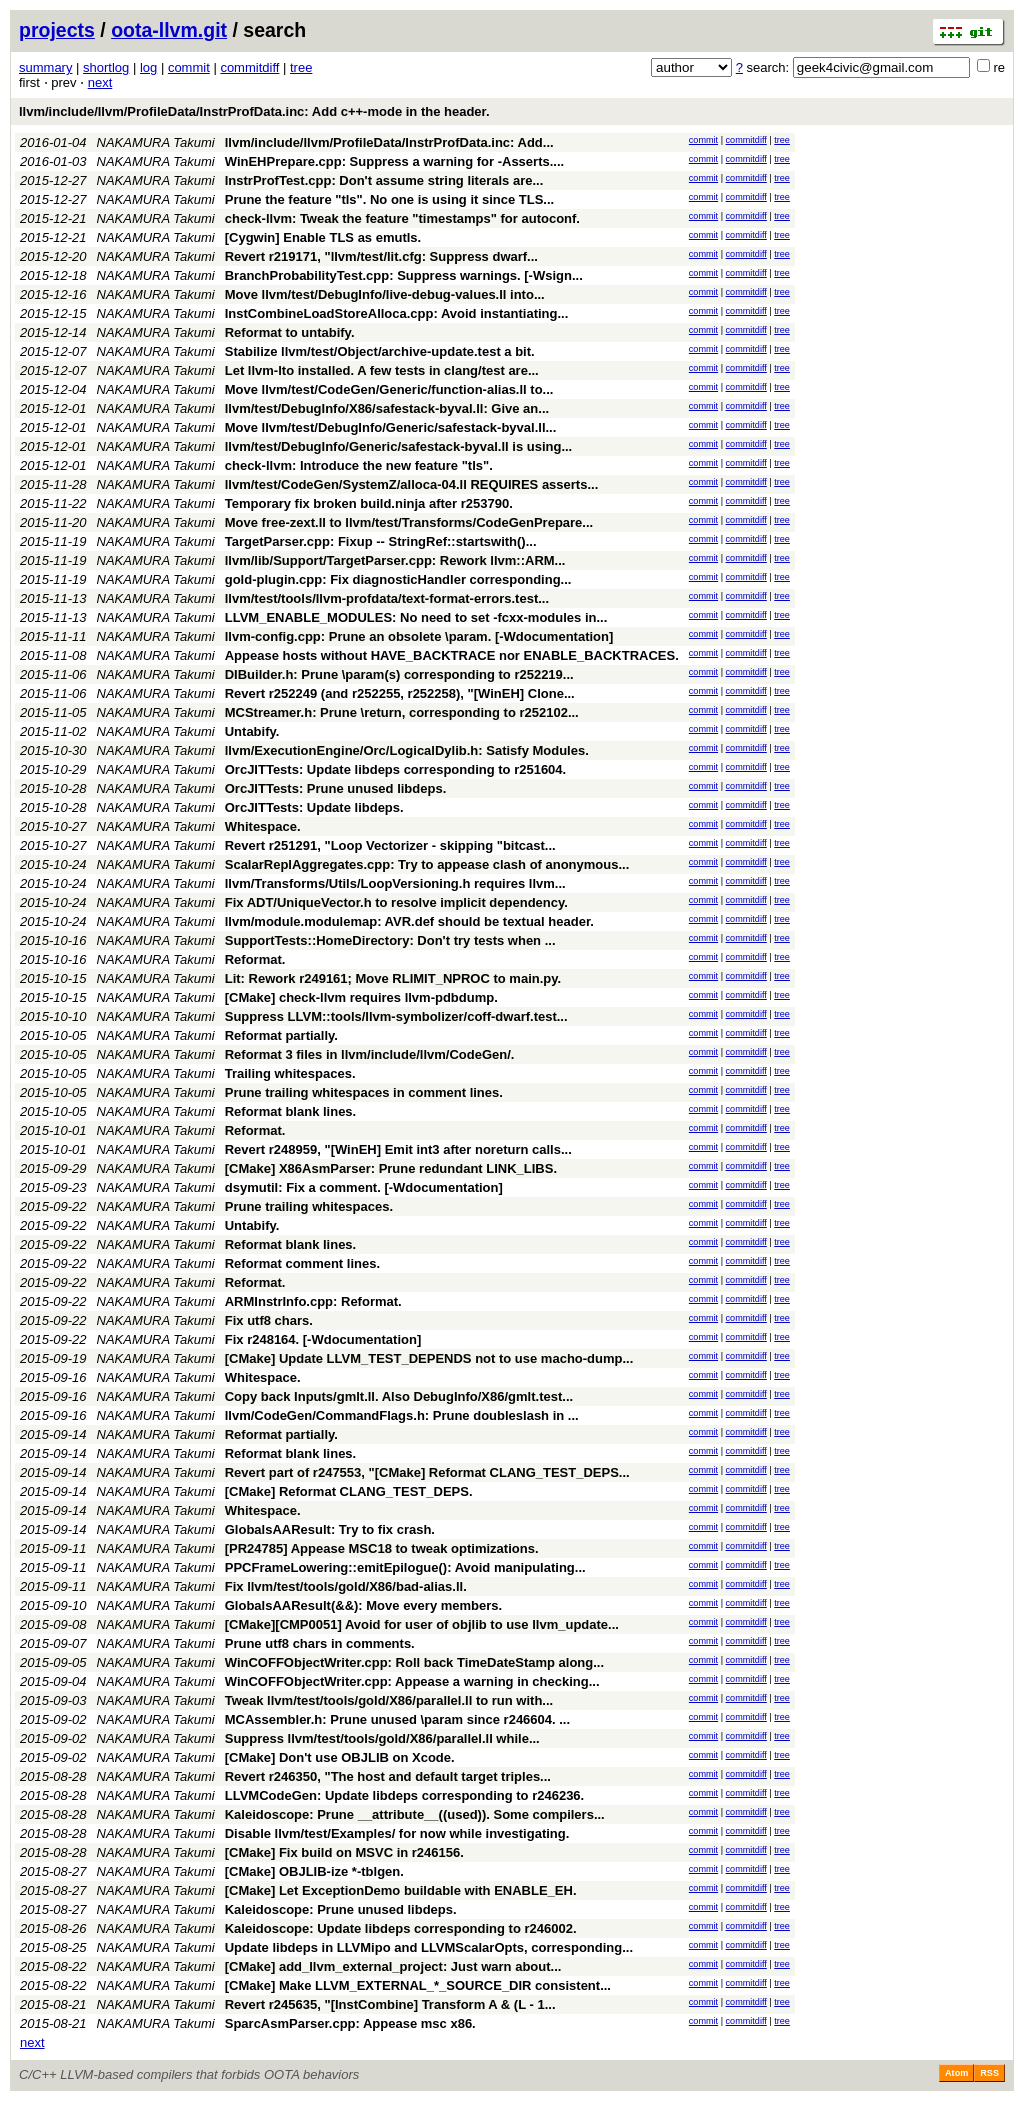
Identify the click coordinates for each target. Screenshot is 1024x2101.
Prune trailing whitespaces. (309, 1206)
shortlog (106, 67)
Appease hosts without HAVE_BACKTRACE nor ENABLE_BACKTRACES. (452, 655)
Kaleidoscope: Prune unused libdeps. (341, 1909)
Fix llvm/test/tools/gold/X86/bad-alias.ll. (346, 1586)
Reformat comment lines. (302, 1263)
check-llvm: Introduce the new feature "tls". (359, 465)
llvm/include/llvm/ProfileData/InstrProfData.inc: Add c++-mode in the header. (254, 111)
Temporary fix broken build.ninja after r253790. (369, 503)
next (100, 82)
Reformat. (255, 959)
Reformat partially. (281, 1035)
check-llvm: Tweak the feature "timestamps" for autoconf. (402, 218)
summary (45, 67)
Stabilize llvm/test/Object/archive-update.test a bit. (380, 351)
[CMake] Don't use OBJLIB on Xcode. (340, 1757)
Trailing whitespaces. (290, 1073)
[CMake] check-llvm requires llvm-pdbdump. (361, 997)
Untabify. (252, 731)
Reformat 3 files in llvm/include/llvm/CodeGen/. (370, 1054)
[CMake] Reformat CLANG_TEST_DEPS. (349, 1491)
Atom (956, 2073)
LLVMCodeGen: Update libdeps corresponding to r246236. (404, 1795)
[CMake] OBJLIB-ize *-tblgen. (314, 1871)
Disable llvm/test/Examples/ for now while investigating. (397, 1833)
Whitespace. (263, 826)
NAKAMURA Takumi (156, 142)
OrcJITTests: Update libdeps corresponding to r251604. (395, 769)
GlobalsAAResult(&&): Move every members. (363, 1605)
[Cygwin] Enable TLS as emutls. (323, 237)
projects (57, 30)
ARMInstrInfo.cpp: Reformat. (313, 1301)
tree (301, 67)
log (148, 67)
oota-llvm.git (169, 30)
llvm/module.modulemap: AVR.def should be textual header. (409, 921)
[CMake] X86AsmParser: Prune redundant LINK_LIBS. (391, 1168)
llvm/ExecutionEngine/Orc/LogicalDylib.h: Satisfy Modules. (407, 750)
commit (189, 67)
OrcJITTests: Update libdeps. (314, 807)
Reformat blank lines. (290, 1111)
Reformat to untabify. (290, 332)
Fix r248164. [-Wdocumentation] (323, 1339)
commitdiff (249, 67)
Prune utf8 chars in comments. (320, 1643)
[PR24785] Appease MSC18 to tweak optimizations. (382, 1548)
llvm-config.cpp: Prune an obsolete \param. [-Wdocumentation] (419, 636)
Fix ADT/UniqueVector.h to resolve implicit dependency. (396, 902)
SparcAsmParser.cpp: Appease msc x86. (350, 2023)
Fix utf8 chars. (269, 1320)
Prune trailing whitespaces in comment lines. (364, 1092)
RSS (989, 2073)
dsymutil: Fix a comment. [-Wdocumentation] (364, 1187)
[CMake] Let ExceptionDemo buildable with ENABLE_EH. (401, 1890)
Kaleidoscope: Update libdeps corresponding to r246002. (401, 1928)
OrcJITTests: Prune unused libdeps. (336, 788)
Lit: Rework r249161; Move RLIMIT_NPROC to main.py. (393, 978)
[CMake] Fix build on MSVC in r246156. (344, 1852)
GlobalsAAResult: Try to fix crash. (330, 1529)
